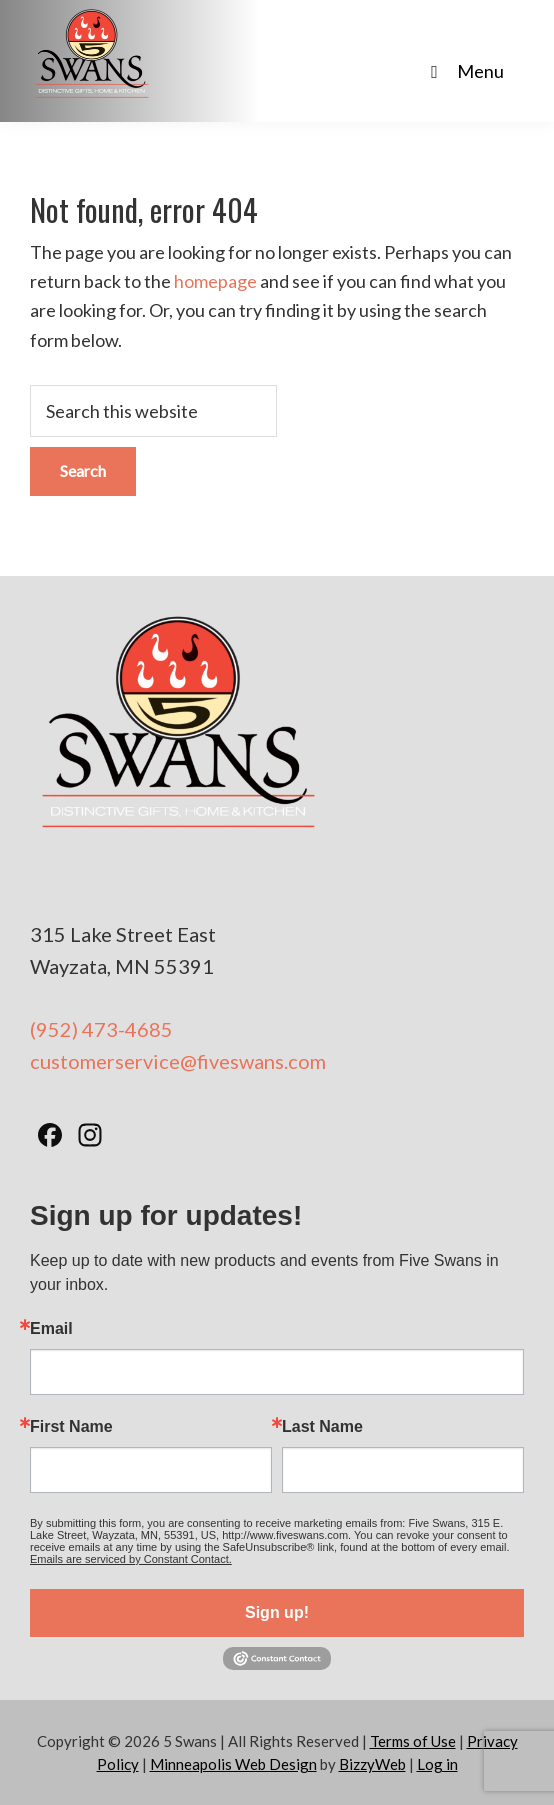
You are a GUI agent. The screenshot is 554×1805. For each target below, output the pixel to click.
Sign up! (277, 1612)
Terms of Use (413, 1741)
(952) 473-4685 (101, 1029)
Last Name (322, 1427)
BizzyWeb (372, 1764)
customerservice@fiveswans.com (178, 1061)
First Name (71, 1427)
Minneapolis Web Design (233, 1764)
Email (51, 1329)
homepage (215, 281)
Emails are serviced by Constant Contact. (131, 1559)
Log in (437, 1764)
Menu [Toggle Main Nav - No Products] (463, 71)
